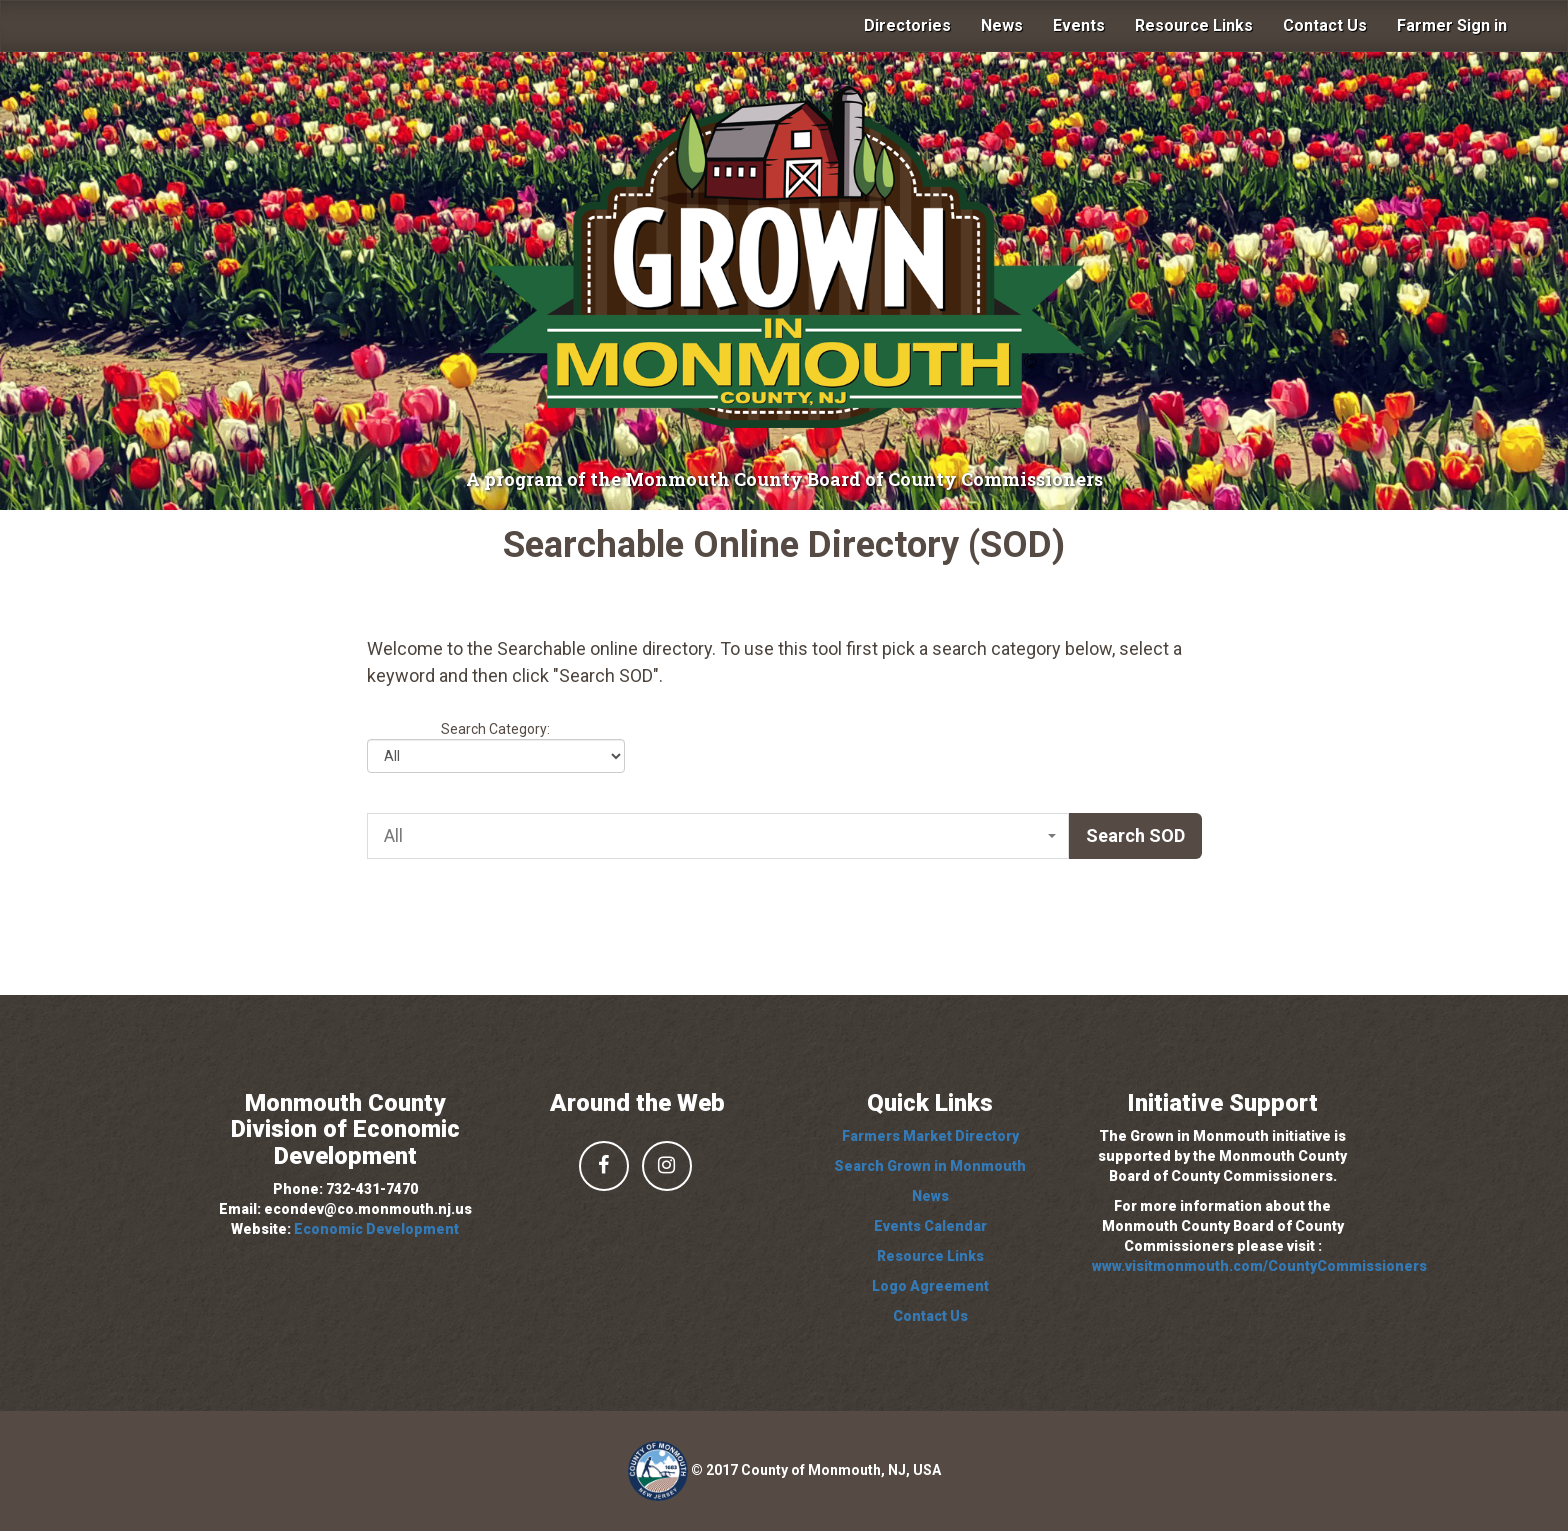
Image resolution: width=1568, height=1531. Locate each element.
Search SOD (1135, 835)
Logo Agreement (930, 1286)
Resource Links (1194, 25)
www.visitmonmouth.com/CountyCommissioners (1259, 1266)
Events (1079, 25)
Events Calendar (930, 1226)
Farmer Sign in (1452, 25)
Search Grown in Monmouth (930, 1166)
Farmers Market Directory (930, 1136)
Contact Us (1325, 25)
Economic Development (376, 1229)
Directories (907, 25)
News (1002, 25)
